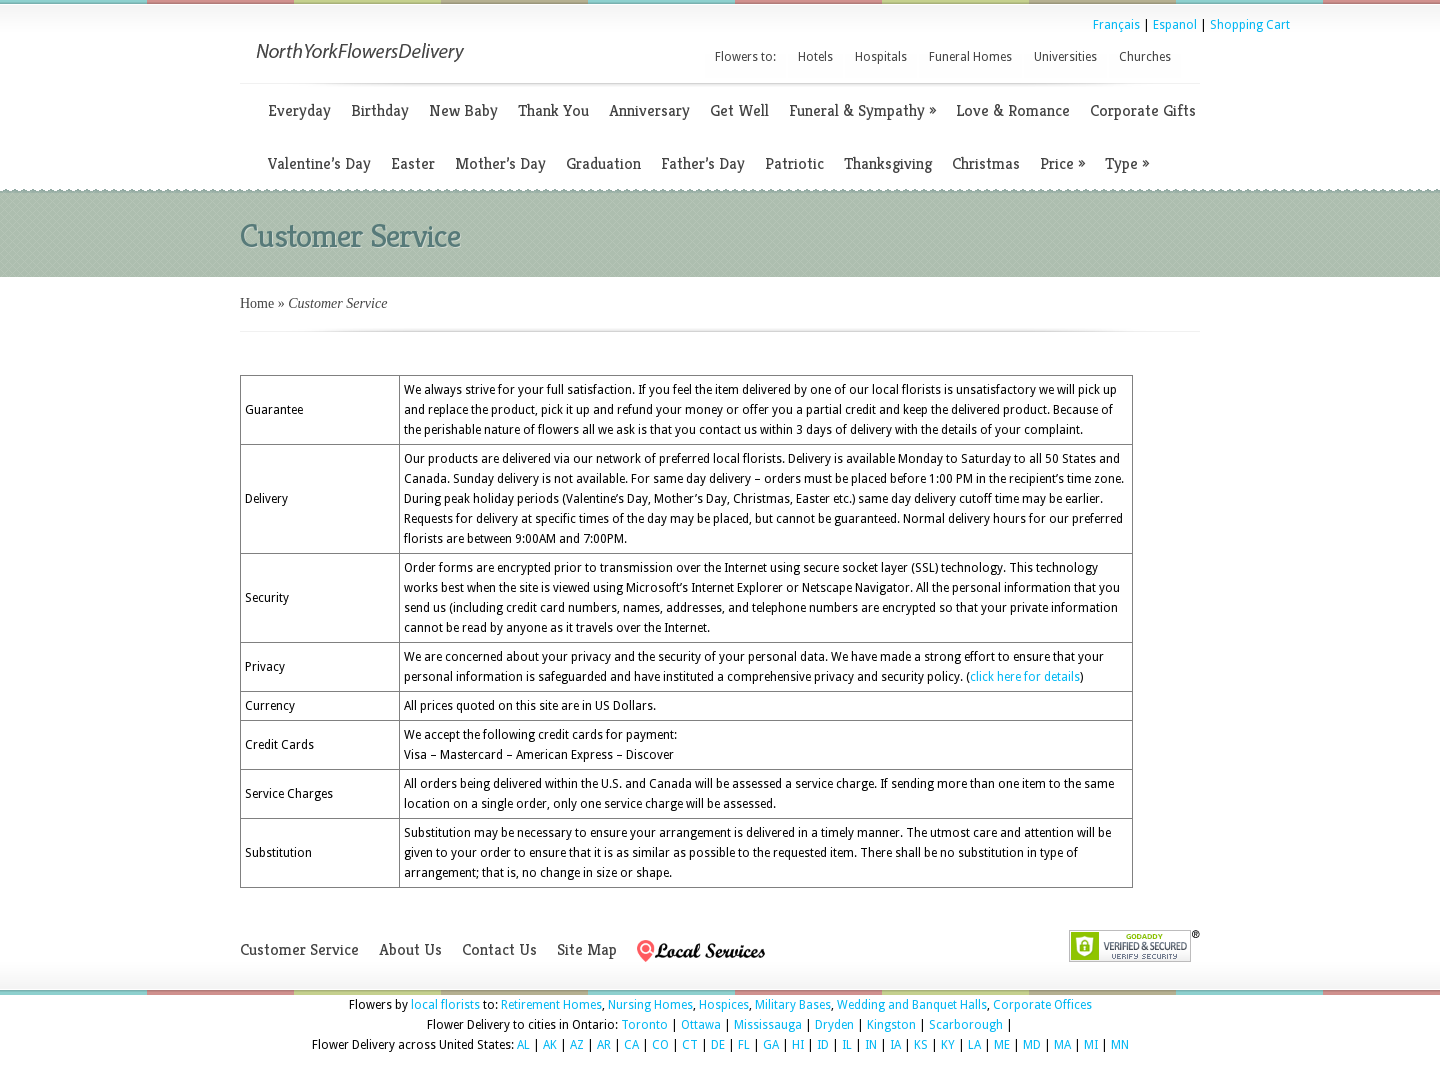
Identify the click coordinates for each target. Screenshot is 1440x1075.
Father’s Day (703, 163)
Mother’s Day (500, 163)
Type (1127, 163)
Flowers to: (745, 57)
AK (550, 1045)
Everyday (299, 110)
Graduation (603, 163)
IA (895, 1045)
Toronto (644, 1025)
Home (257, 303)
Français (1116, 25)
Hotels (815, 57)
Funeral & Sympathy (862, 110)
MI (1091, 1045)
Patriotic (794, 163)
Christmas (986, 163)
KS (921, 1045)
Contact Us (499, 949)
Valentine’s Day (319, 163)
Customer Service (299, 949)
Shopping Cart (1250, 25)
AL (523, 1045)
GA (771, 1045)
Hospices (724, 1005)
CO (660, 1045)
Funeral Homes (970, 57)
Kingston (891, 1025)
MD (1032, 1045)
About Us (410, 949)
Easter (413, 163)
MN (1120, 1045)
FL (744, 1045)
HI (798, 1045)
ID (823, 1045)
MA (1062, 1045)
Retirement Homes (551, 1005)
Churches (1145, 57)
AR (604, 1045)
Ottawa (701, 1025)
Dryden (834, 1025)
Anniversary (649, 110)
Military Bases (793, 1005)
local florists (445, 1005)
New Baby (463, 110)
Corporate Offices (1042, 1005)
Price (1062, 163)
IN (871, 1045)
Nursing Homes (650, 1005)
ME (1002, 1045)
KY (948, 1045)
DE (718, 1045)
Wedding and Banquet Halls (912, 1005)
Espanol (1175, 25)
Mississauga (768, 1025)
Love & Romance (1013, 110)
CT (690, 1045)
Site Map (587, 949)
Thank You (553, 110)
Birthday (380, 110)
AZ (577, 1045)
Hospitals (881, 57)
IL (847, 1045)
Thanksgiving (888, 163)
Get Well (739, 110)
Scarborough (966, 1025)
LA (974, 1045)
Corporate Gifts (1143, 110)
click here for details (1025, 677)
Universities (1065, 57)
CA (631, 1045)
